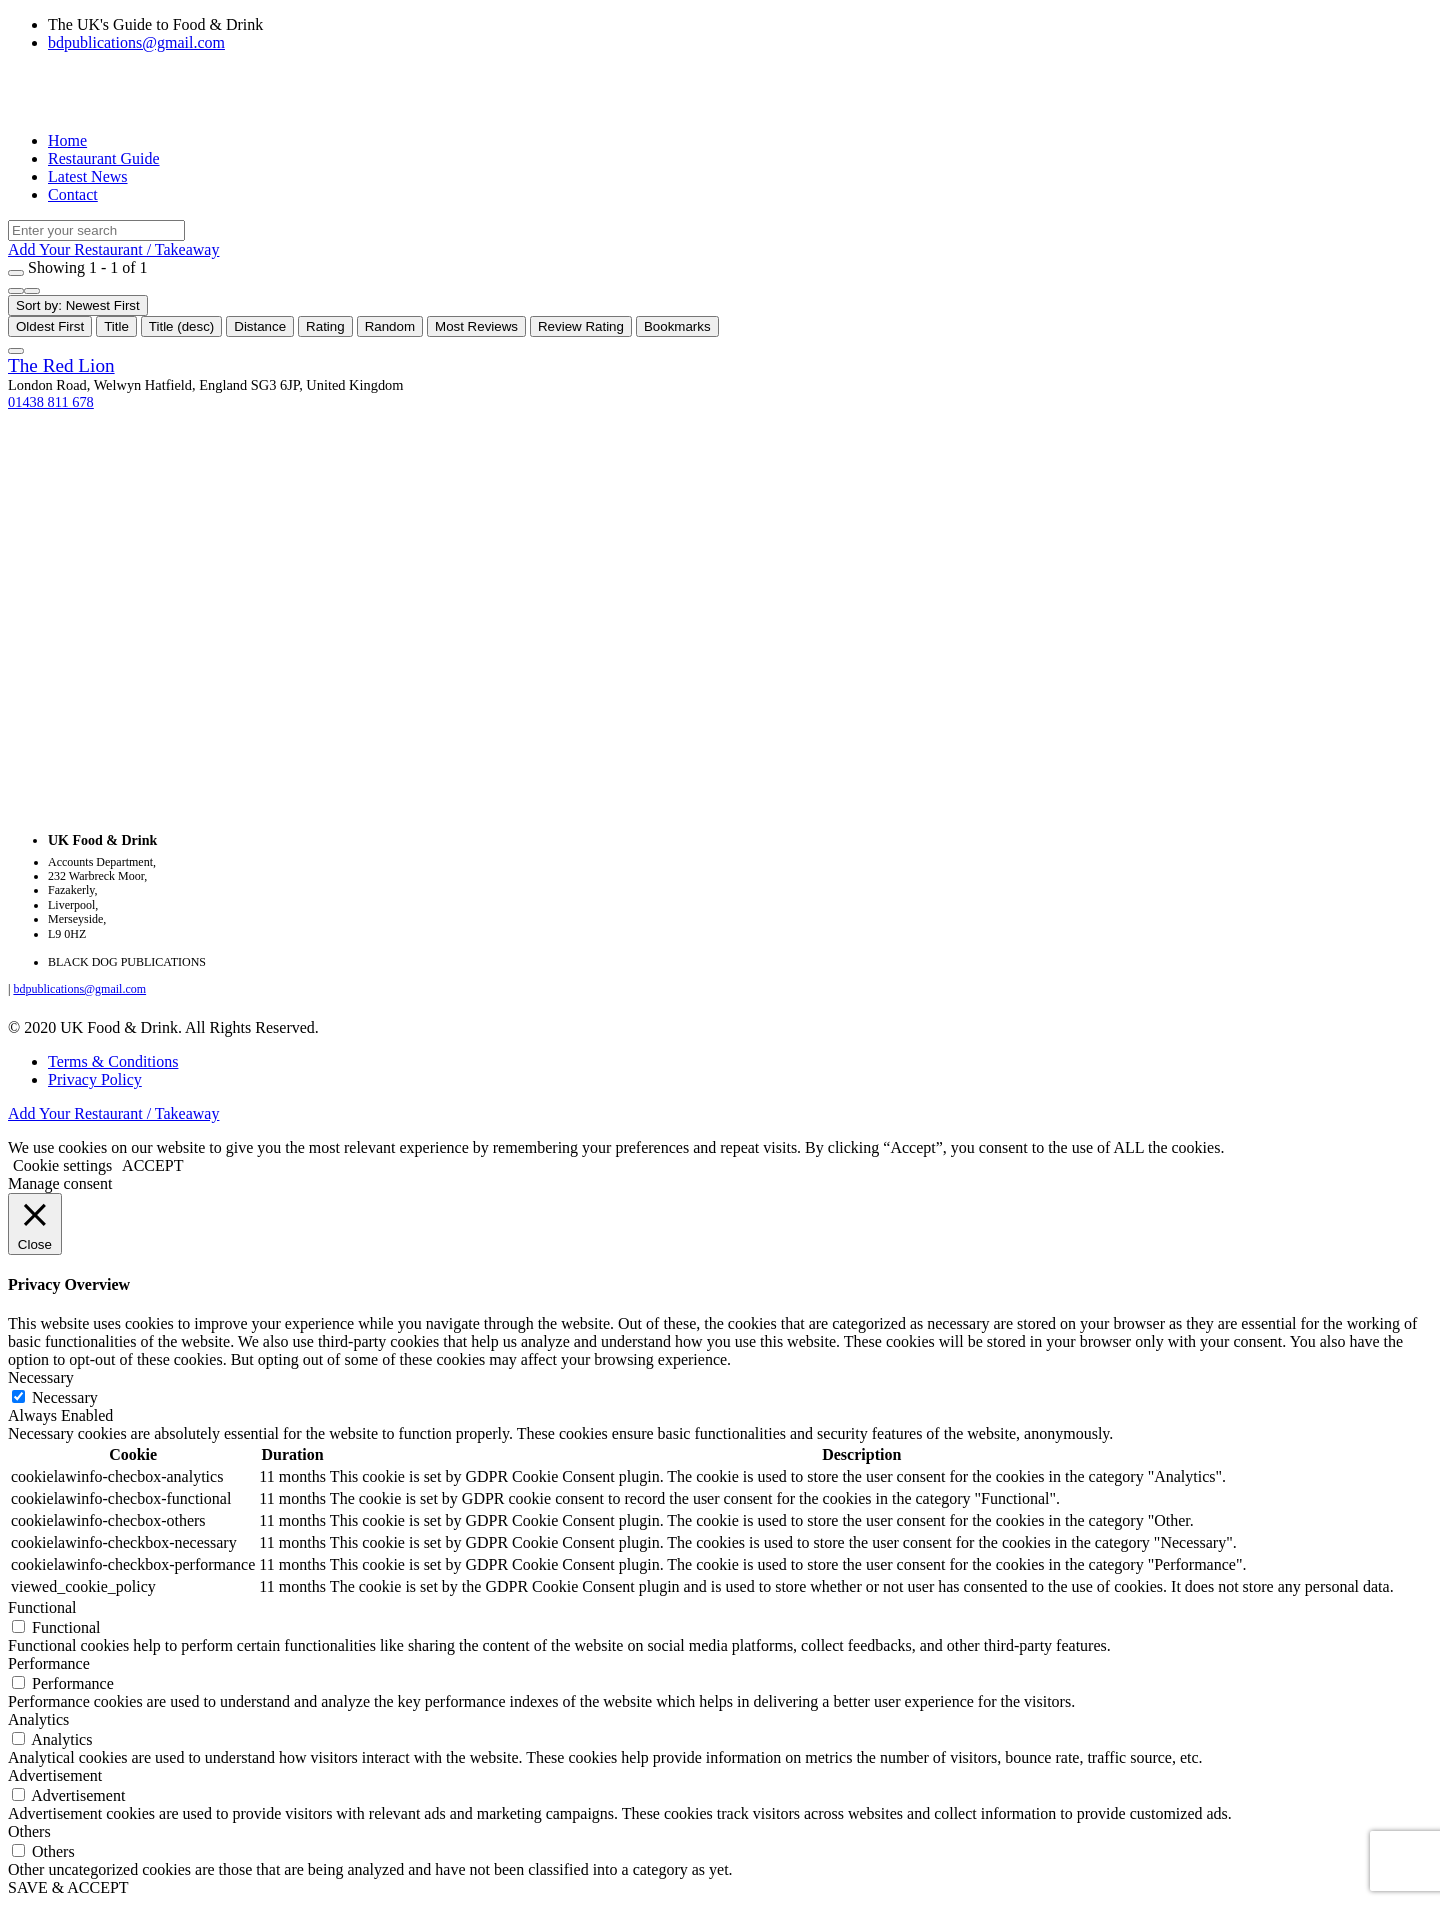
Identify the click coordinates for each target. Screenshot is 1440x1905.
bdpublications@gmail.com (136, 42)
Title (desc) (181, 326)
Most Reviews (476, 326)
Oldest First (50, 326)
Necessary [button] (41, 1377)
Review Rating (581, 326)
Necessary (65, 1397)
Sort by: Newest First (78, 305)
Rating (325, 326)
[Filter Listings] (16, 273)
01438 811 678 (51, 402)
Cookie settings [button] (62, 1165)
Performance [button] (49, 1663)
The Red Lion (61, 365)
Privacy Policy (95, 1079)
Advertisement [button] (55, 1775)
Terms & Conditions (113, 1061)
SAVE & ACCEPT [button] (68, 1887)
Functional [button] (42, 1607)
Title (116, 326)
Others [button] (29, 1831)
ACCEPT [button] (152, 1165)
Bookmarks (677, 326)
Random (390, 326)
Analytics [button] (38, 1719)
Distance (260, 326)
